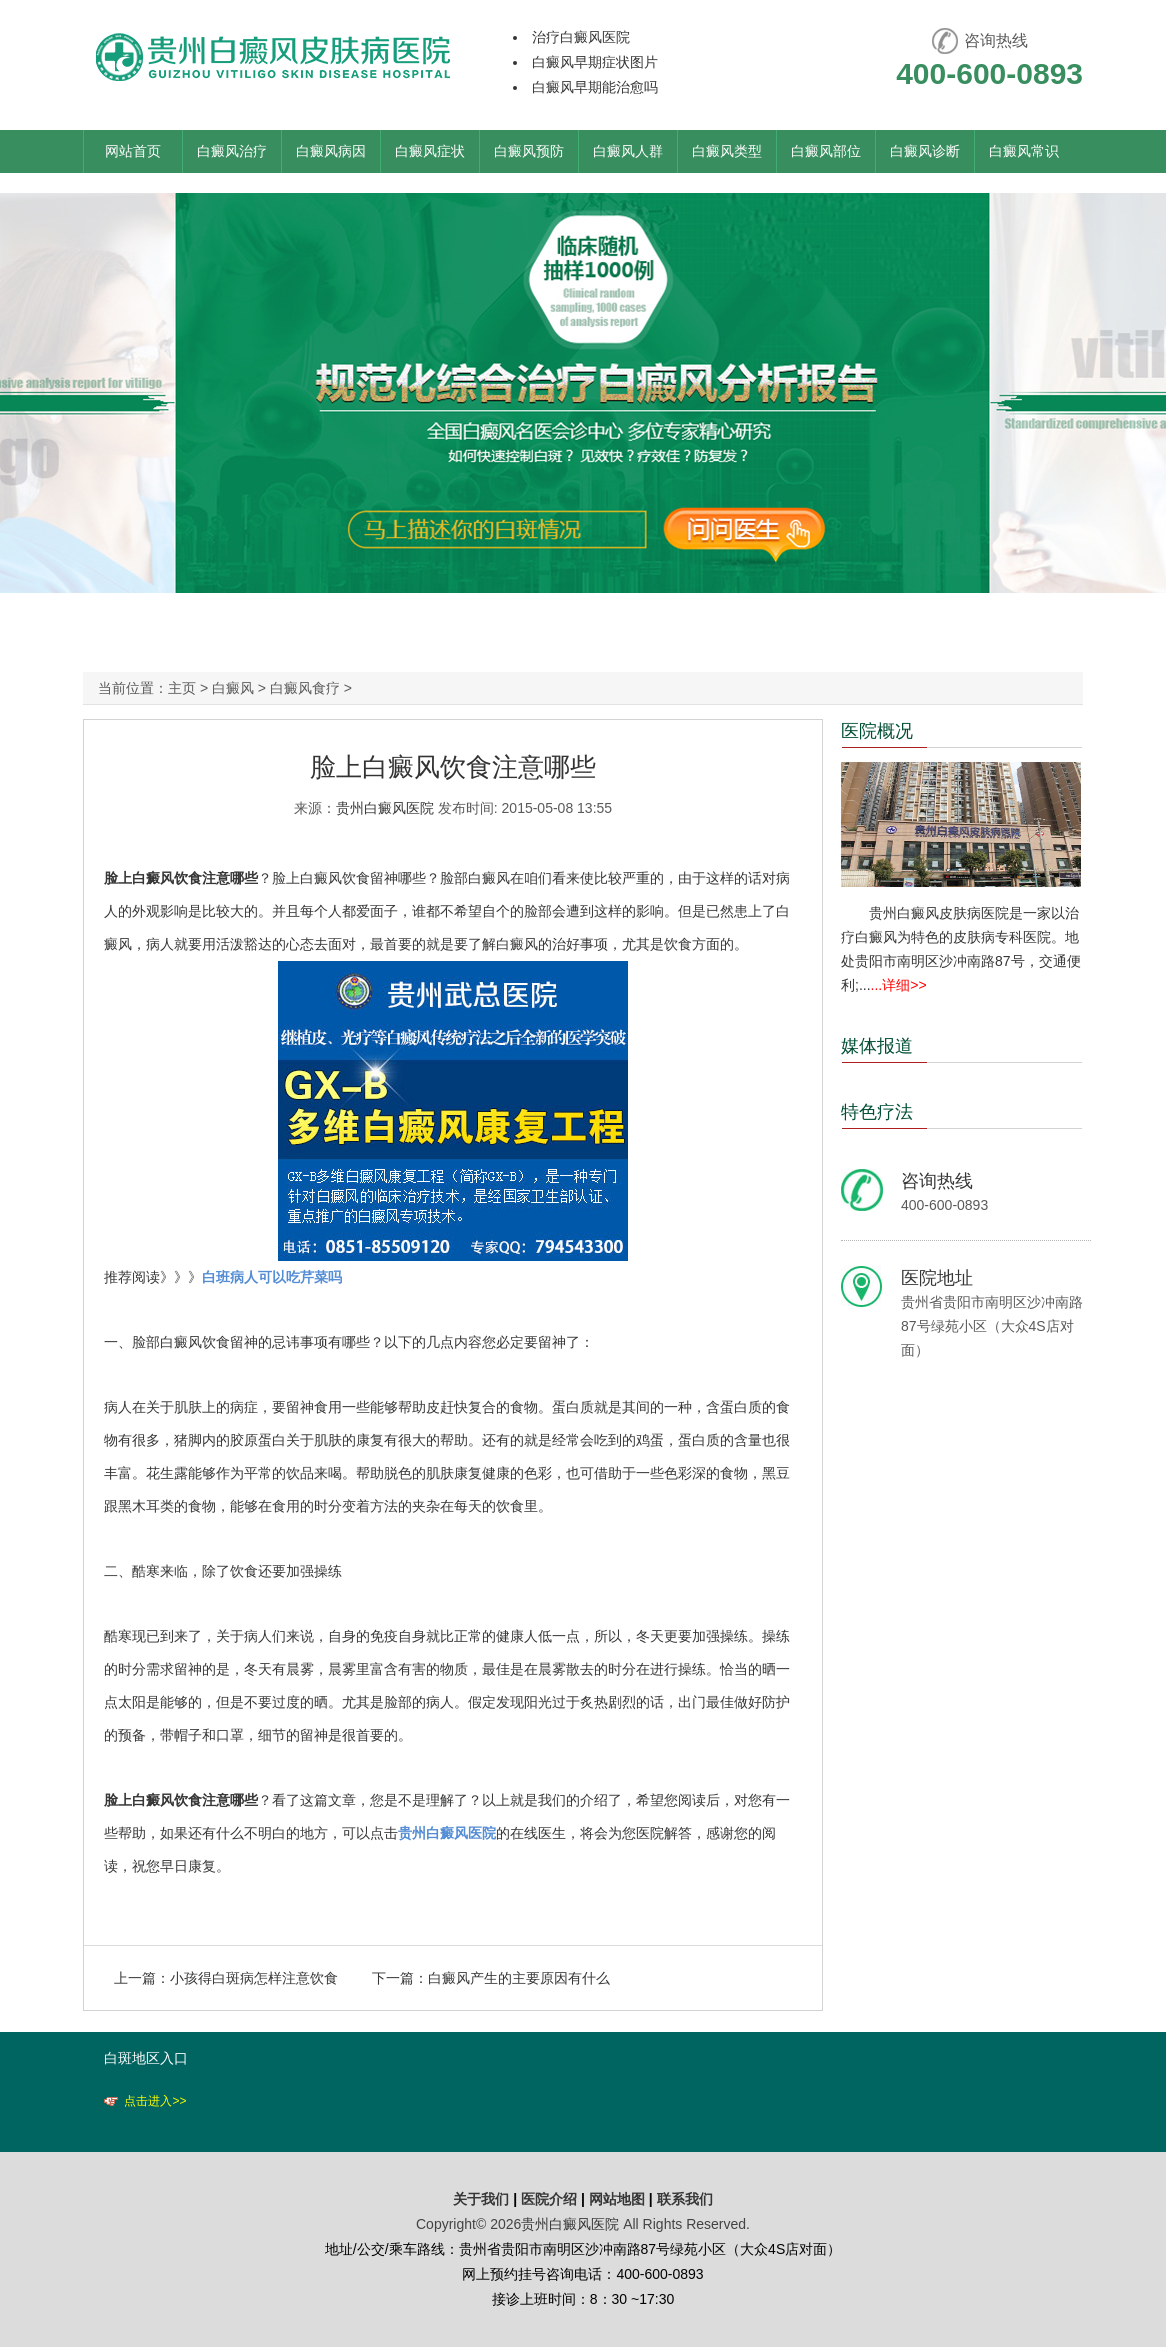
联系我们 (685, 2199)
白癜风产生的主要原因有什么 (519, 1978)
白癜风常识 (1024, 151)
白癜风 (233, 688)
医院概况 (877, 731)
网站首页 (133, 151)
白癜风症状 (430, 151)
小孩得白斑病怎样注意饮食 (254, 1978)
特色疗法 (877, 1112)
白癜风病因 (331, 151)
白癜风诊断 (925, 151)
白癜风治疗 (232, 151)
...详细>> (899, 985)
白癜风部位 (826, 151)
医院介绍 (551, 2199)
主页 (182, 688)
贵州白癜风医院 (385, 808)
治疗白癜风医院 (581, 37)
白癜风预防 (529, 151)
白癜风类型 (727, 151)
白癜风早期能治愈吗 (595, 87)
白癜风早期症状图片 (595, 62)
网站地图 (617, 2199)
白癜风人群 (628, 151)
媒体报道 (877, 1046)
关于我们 (481, 2199)
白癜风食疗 (305, 688)
